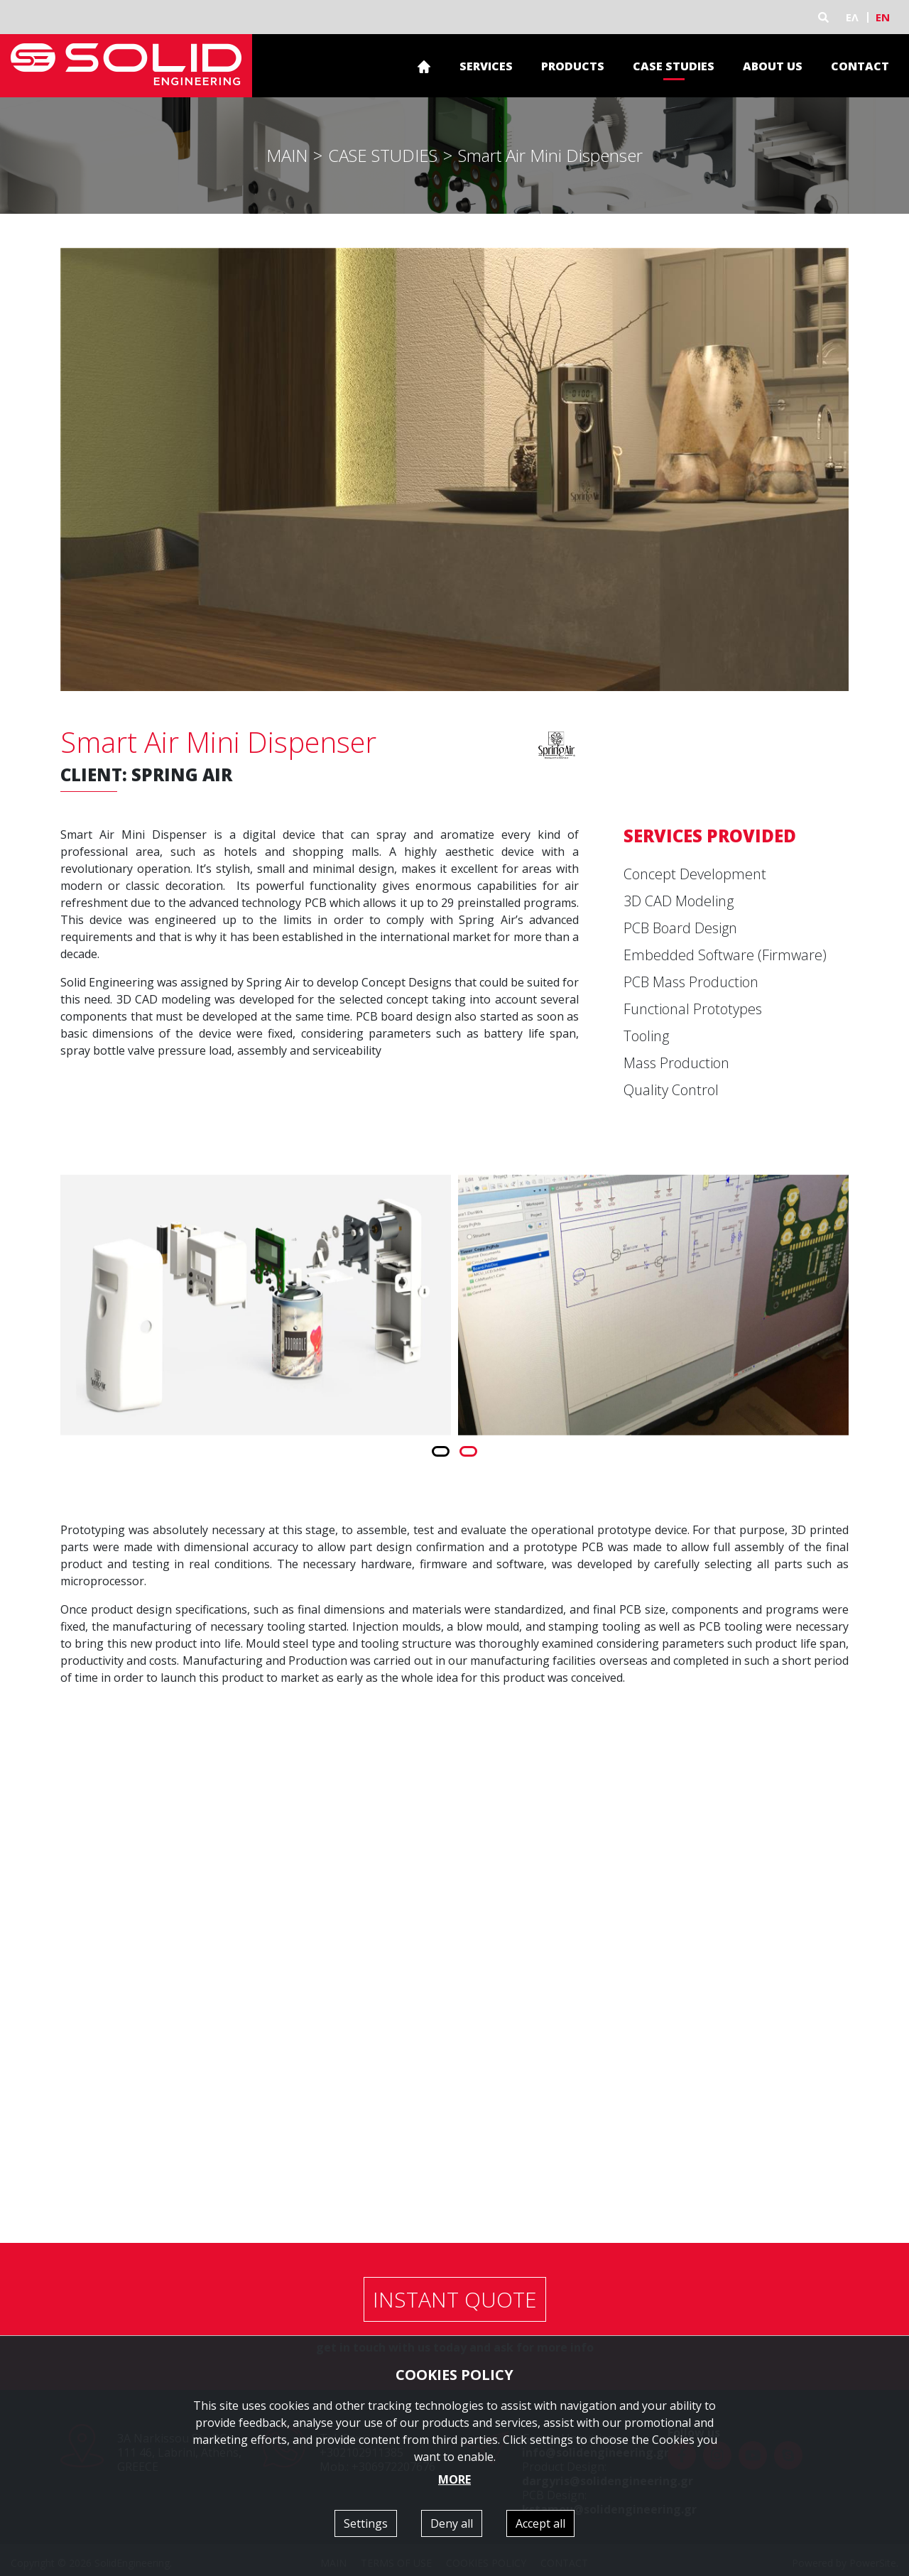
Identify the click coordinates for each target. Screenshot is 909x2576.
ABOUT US (772, 66)
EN (883, 17)
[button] (440, 1451)
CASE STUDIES (673, 66)
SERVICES (486, 66)
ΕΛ (852, 17)
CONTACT (860, 66)
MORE (454, 2479)
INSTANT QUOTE (455, 2299)
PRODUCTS (572, 66)
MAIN (286, 155)
